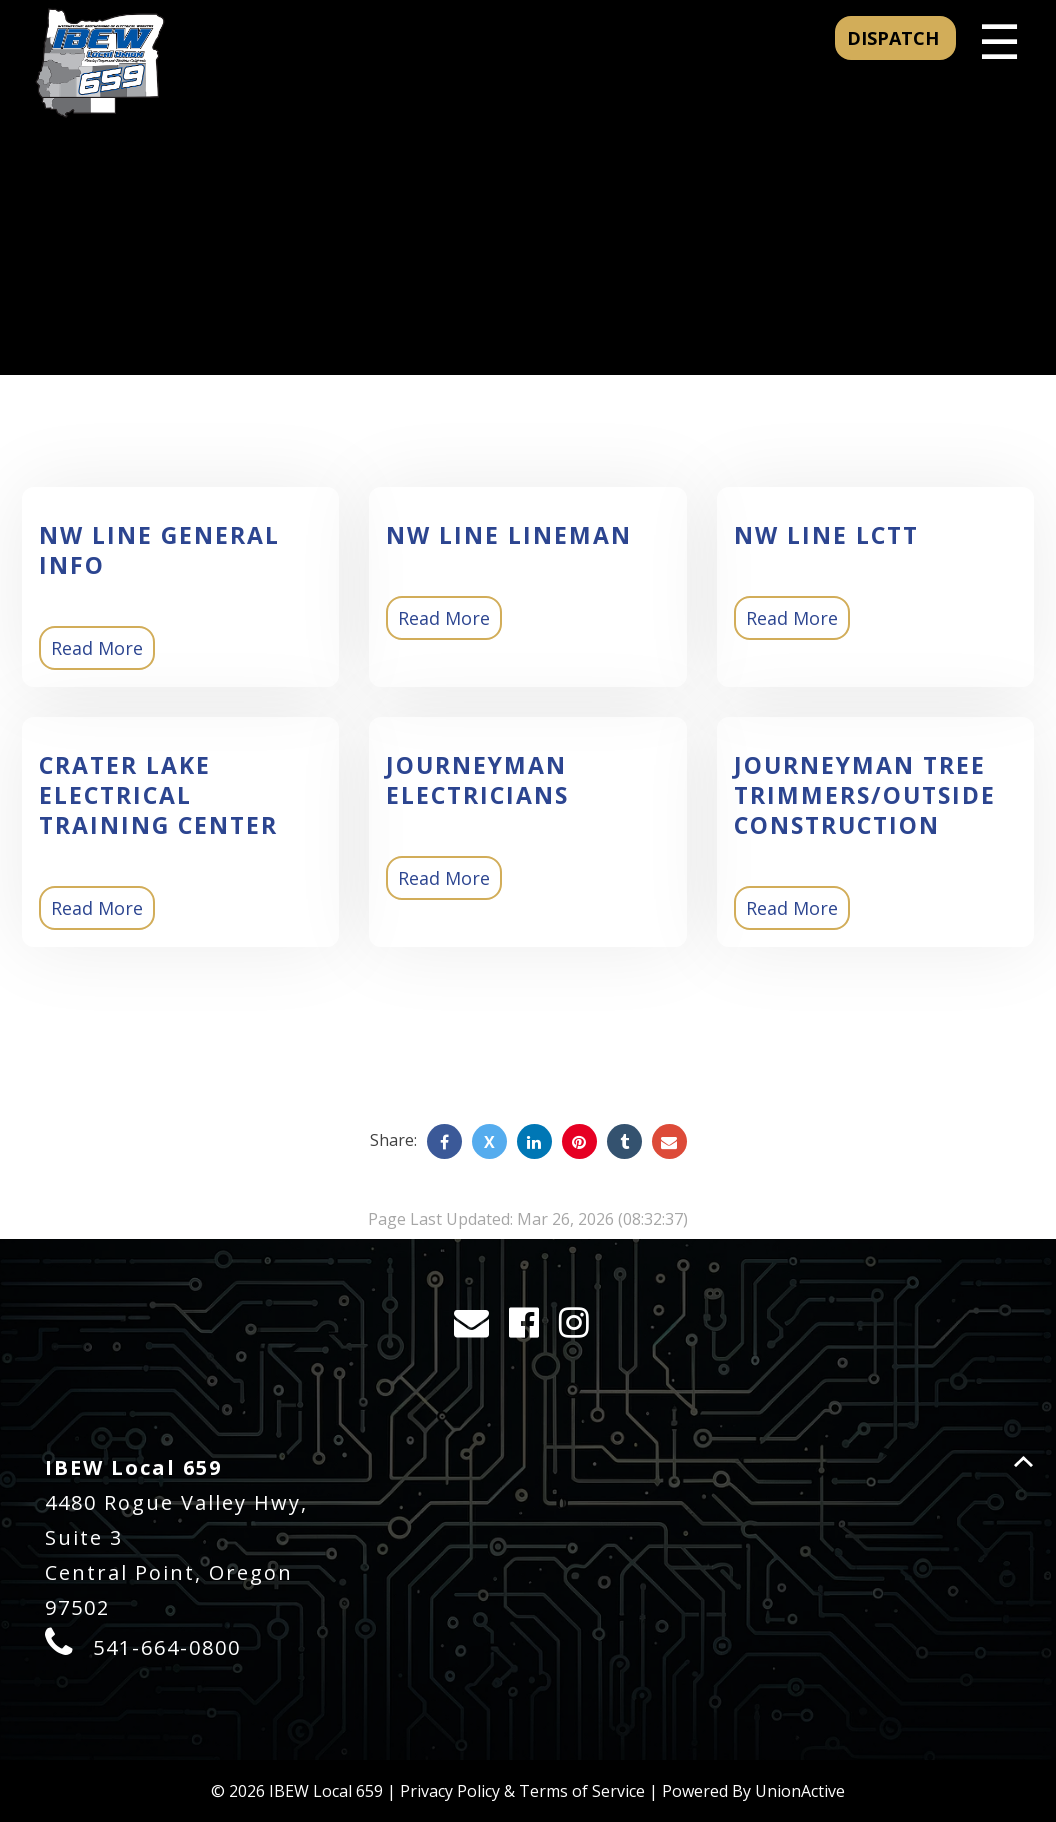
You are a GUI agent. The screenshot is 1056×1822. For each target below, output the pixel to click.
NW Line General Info (159, 550)
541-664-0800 (167, 1647)
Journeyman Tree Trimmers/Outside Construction (865, 795)
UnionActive (800, 1791)
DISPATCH (895, 38)
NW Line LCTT (826, 535)
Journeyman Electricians (477, 780)
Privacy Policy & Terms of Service (522, 1791)
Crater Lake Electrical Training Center (158, 795)
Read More (97, 648)
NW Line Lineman (509, 535)
